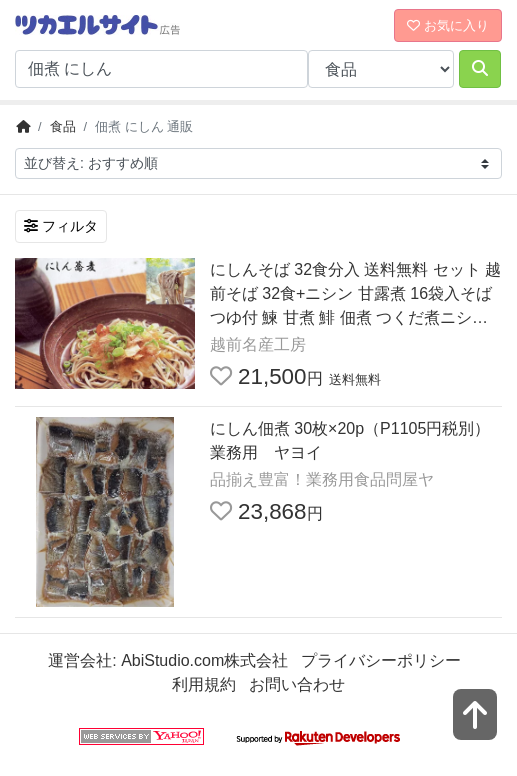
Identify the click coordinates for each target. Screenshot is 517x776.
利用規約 (204, 684)
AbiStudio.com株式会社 (204, 660)
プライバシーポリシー (381, 660)
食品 (63, 126)
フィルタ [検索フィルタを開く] (61, 226)
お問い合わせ (297, 684)
